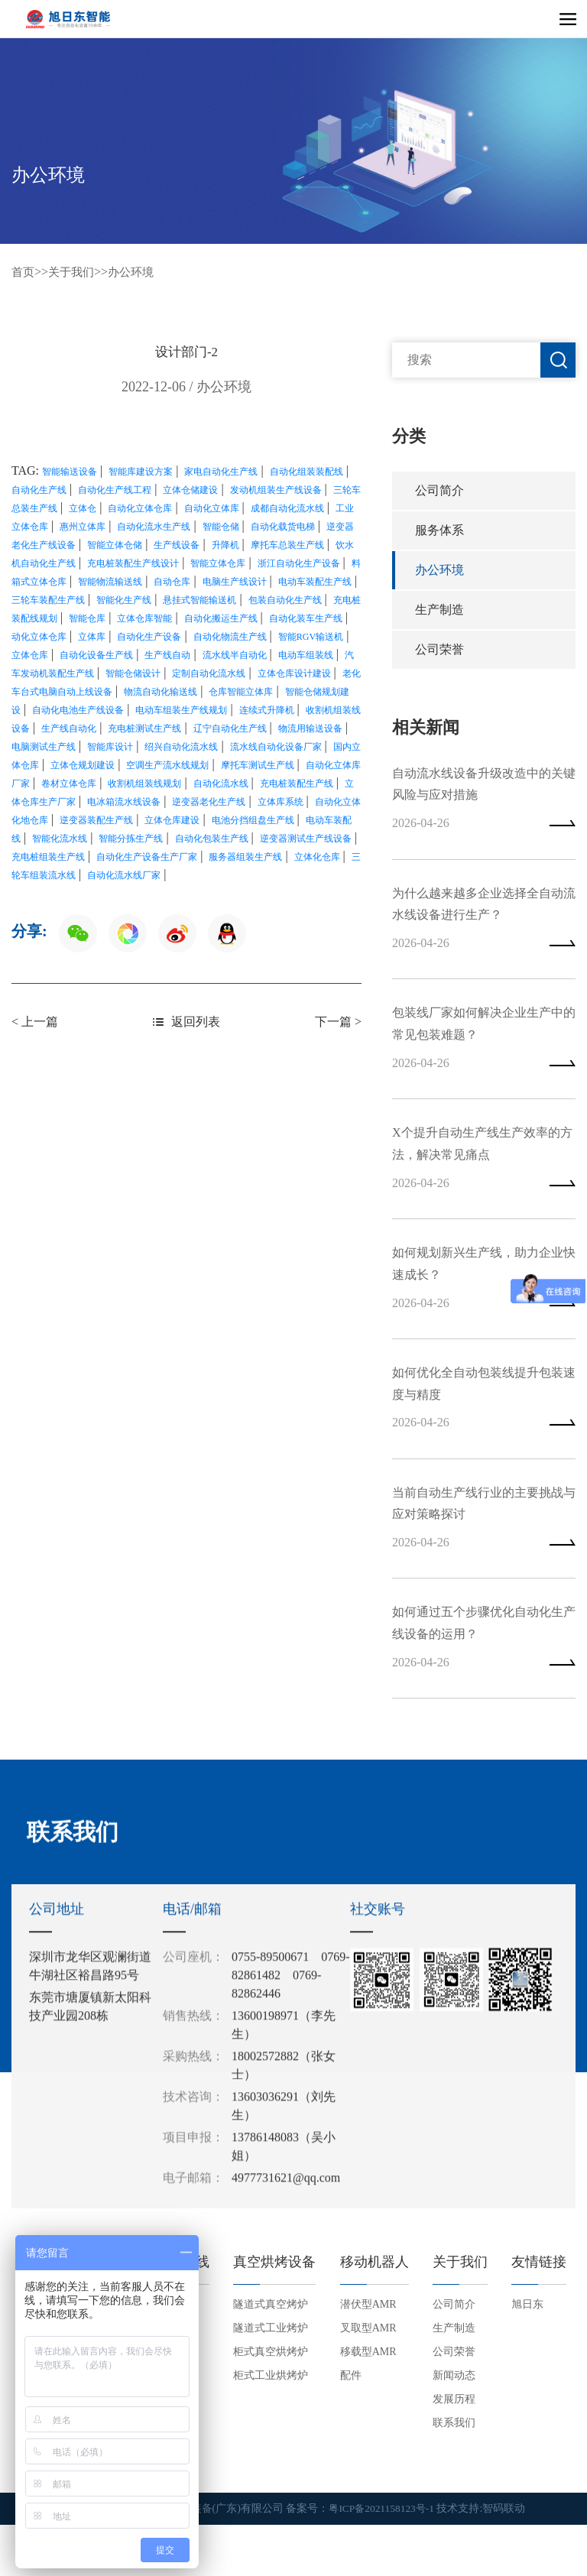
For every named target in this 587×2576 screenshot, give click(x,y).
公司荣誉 (439, 663)
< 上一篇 (34, 1022)
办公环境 (136, 271)
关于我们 (74, 271)
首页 (23, 271)
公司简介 (439, 492)
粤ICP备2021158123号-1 (381, 2560)
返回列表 (186, 1022)
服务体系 (439, 535)
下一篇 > (338, 1022)
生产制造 (439, 621)
